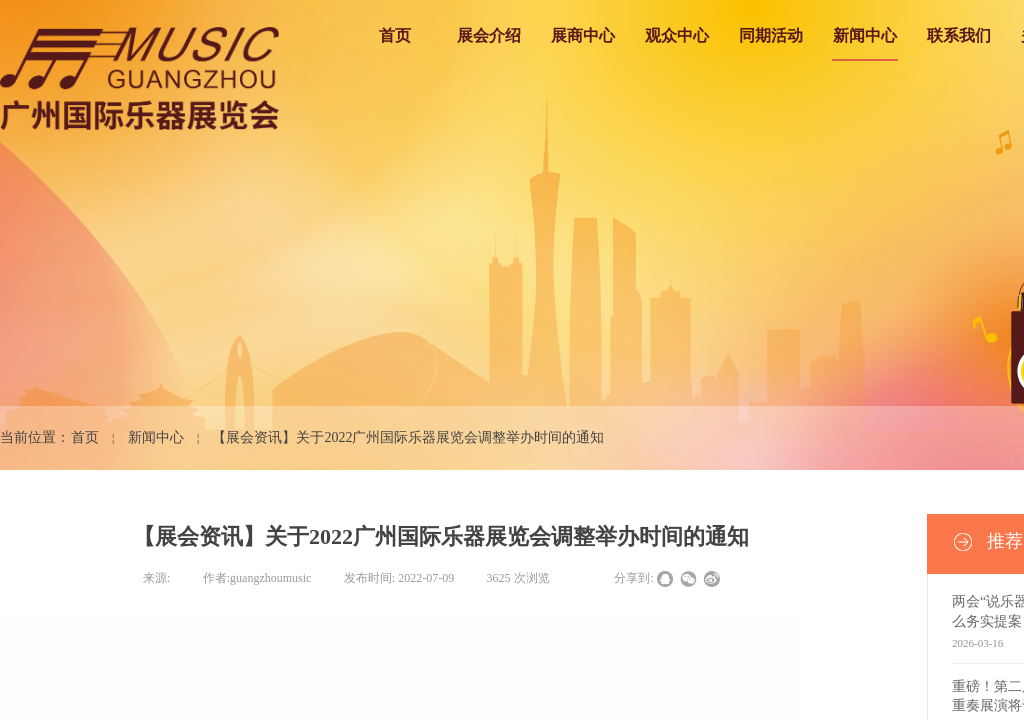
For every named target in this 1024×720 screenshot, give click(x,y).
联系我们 (959, 35)
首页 (395, 35)
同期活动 (771, 35)
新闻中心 (865, 35)
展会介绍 (489, 35)
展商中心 (583, 35)
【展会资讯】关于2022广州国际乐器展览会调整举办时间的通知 (408, 437)
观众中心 (677, 35)
